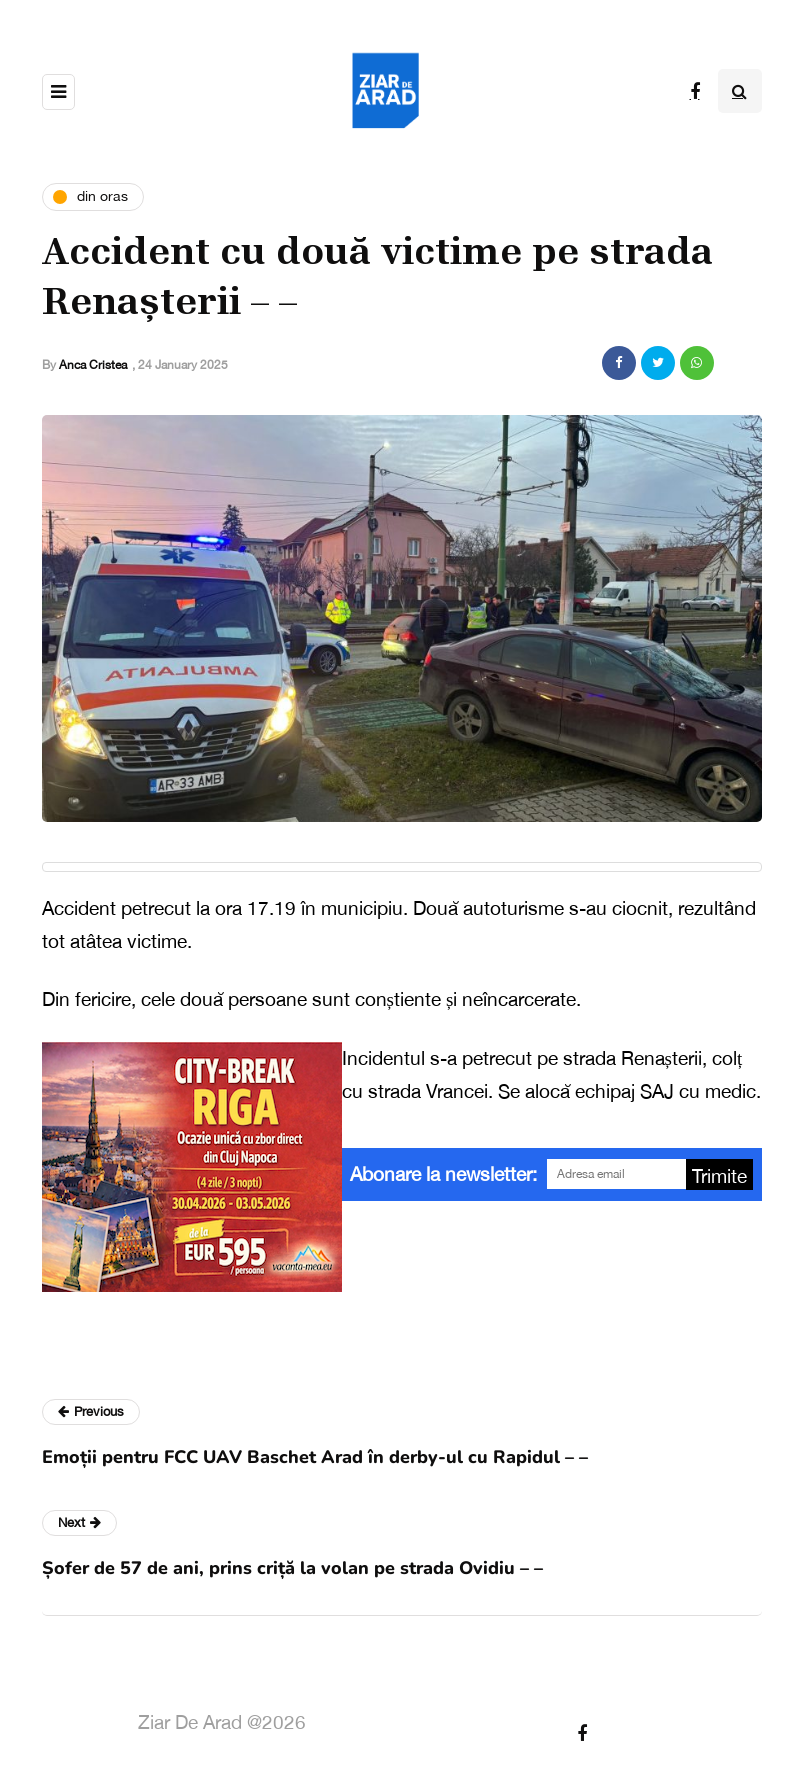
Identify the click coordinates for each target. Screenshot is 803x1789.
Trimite (719, 1176)
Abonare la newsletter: (443, 1174)
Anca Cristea (93, 365)
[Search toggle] (740, 91)
